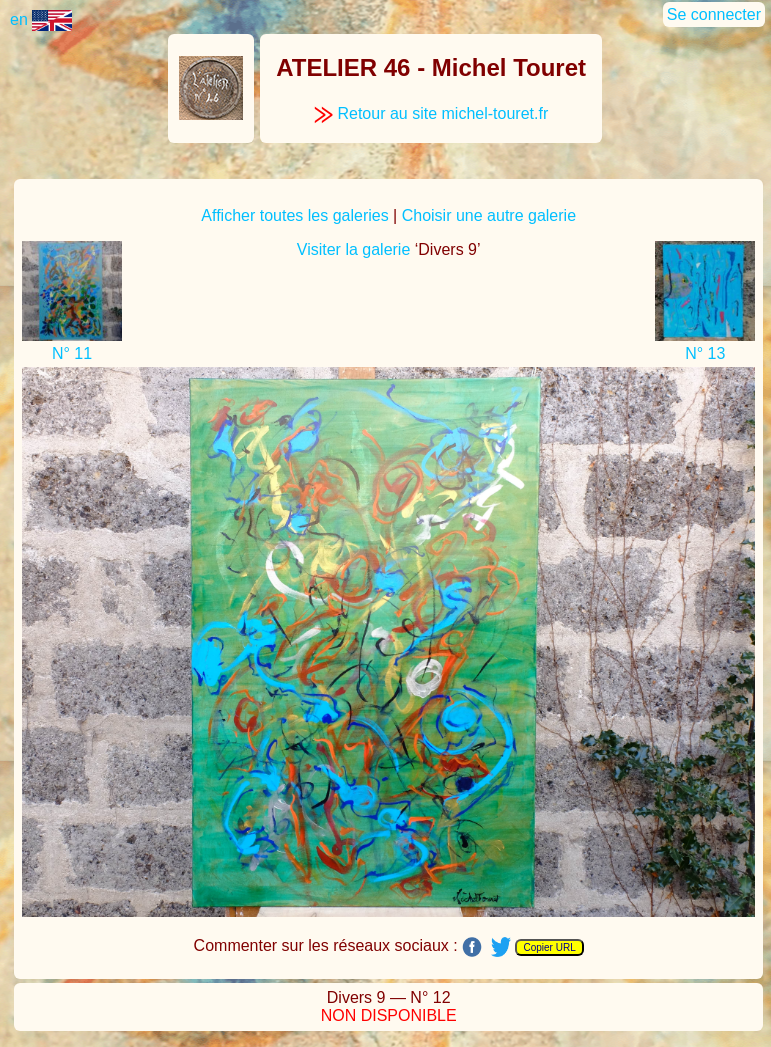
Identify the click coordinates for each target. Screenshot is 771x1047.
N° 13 (705, 353)
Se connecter (714, 14)
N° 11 (72, 353)
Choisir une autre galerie (489, 215)
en (41, 19)
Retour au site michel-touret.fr (431, 113)
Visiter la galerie (354, 249)
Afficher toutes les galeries (294, 215)
